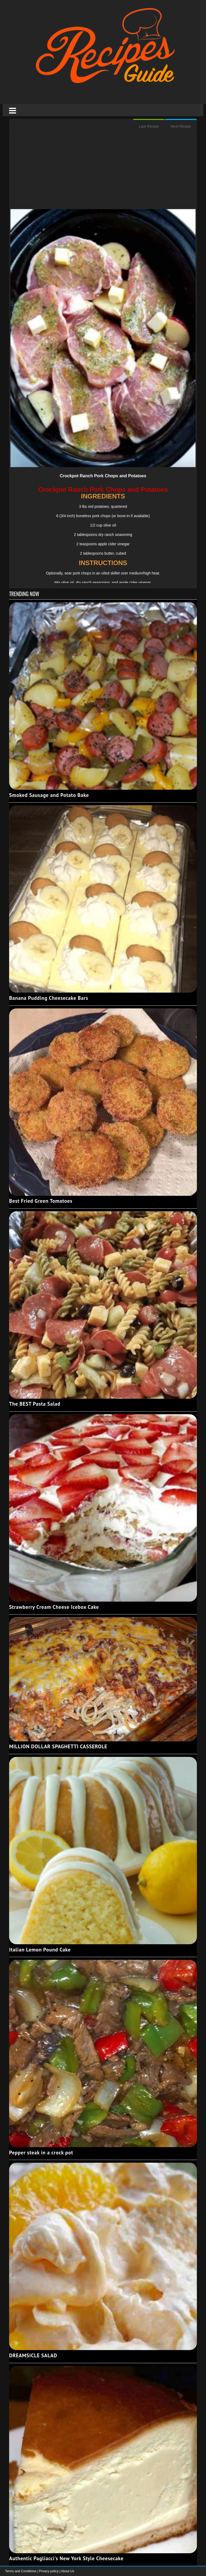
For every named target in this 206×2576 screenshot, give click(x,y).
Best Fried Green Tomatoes (40, 1201)
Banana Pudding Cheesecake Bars (48, 998)
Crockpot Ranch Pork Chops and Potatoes (103, 476)
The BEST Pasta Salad (34, 1404)
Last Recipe (149, 126)
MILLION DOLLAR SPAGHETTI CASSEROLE (58, 1746)
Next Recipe (181, 126)
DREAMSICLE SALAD (33, 2355)
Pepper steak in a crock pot (41, 2152)
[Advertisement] (103, 171)
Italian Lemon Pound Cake (40, 1949)
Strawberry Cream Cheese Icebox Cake (54, 1607)
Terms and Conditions (21, 2571)
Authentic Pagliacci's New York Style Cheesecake (66, 2558)
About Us (67, 2571)
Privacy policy (49, 2571)
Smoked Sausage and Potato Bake (49, 795)
